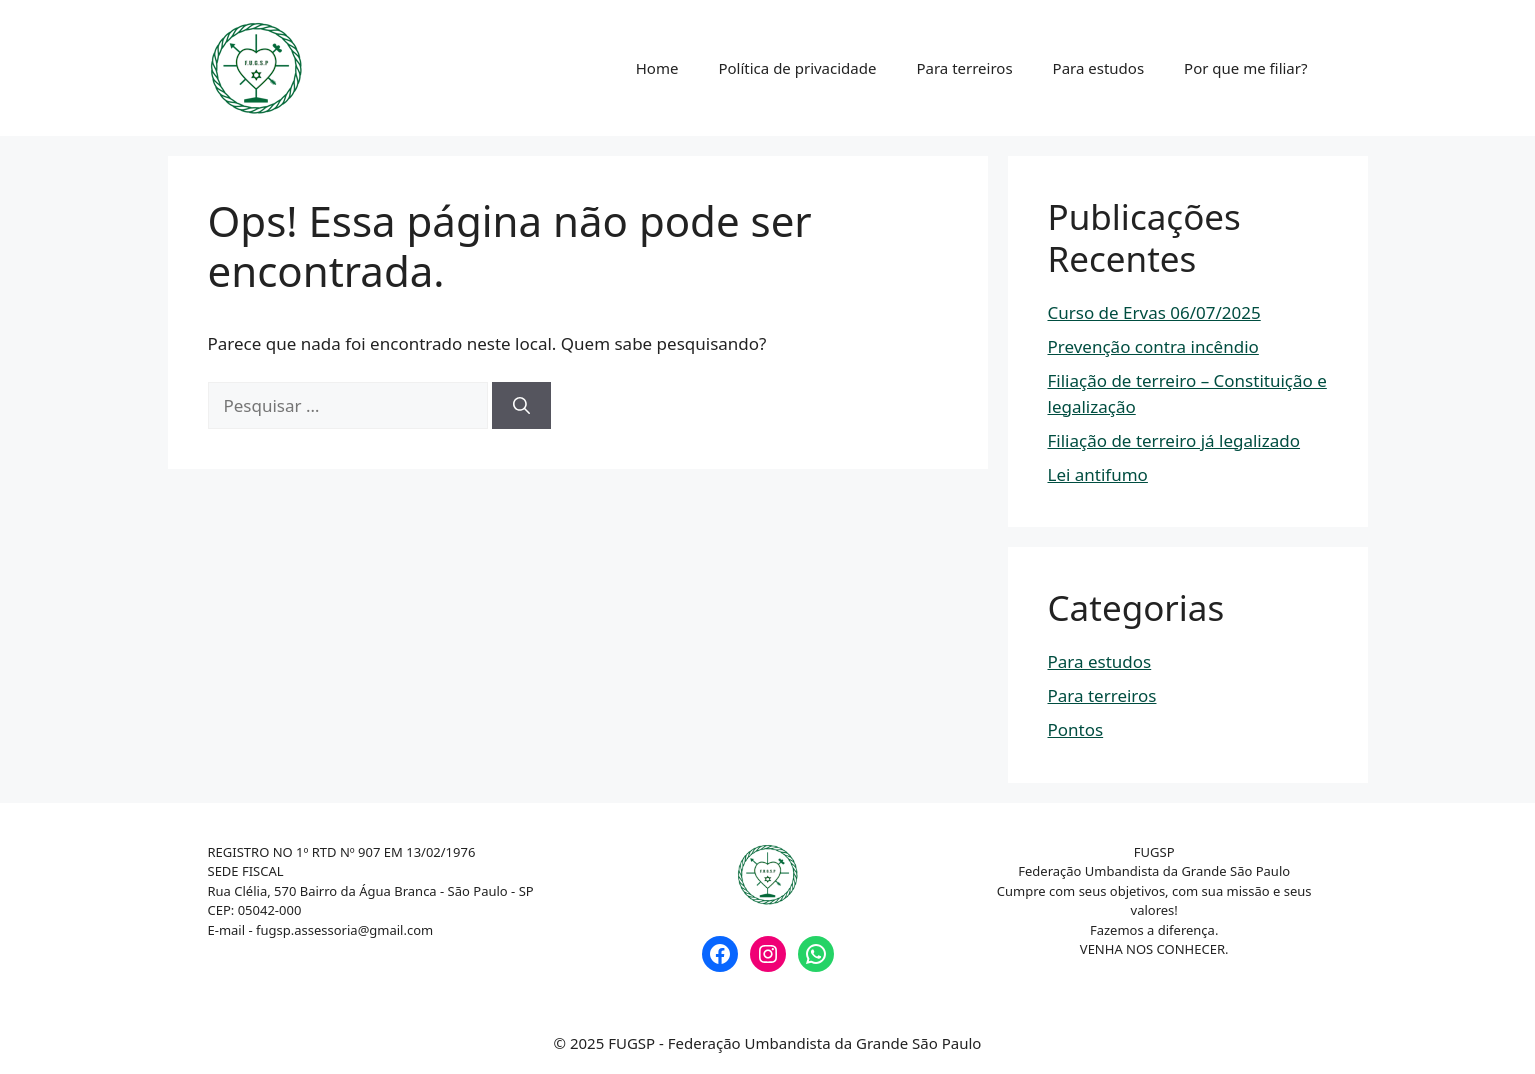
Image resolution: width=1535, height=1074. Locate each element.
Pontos (1076, 729)
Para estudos (1099, 68)
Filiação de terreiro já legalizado (1174, 440)
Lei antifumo (1098, 474)
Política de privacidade (797, 68)
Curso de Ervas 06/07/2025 (1154, 312)
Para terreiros (964, 68)
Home (657, 68)
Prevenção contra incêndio (1153, 346)
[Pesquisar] (521, 406)
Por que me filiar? (1245, 68)
